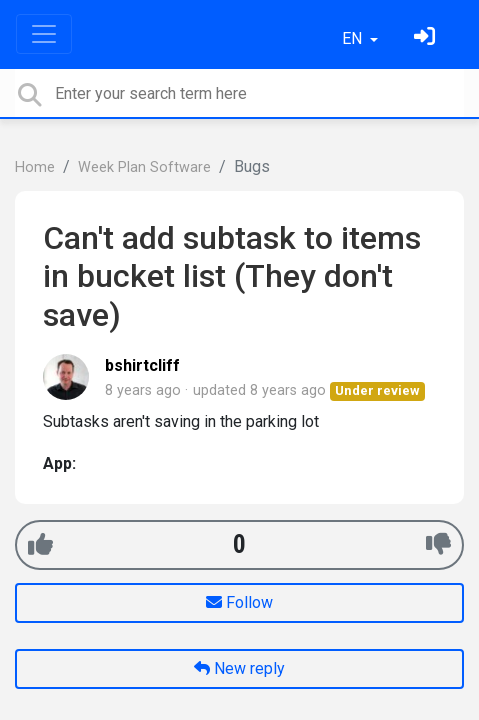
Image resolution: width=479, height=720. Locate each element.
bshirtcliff (142, 365)
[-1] (438, 544)
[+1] (40, 544)
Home (35, 167)
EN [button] (354, 38)
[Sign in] (427, 38)
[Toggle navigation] (44, 34)
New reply (239, 668)
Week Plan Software (144, 167)
